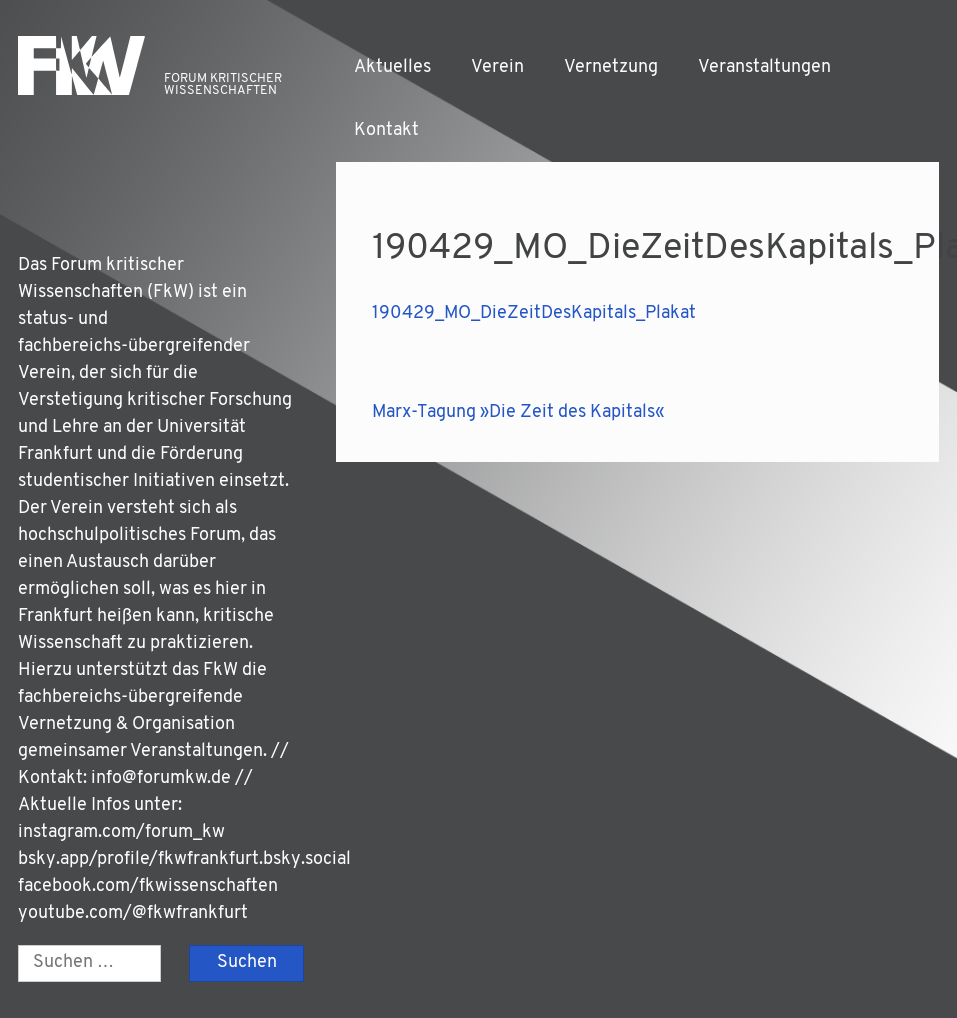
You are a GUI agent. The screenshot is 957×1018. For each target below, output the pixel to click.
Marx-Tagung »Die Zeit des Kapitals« (518, 412)
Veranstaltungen (764, 67)
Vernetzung (611, 67)
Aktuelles (392, 67)
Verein (497, 67)
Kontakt (386, 130)
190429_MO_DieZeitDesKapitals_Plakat (534, 313)
